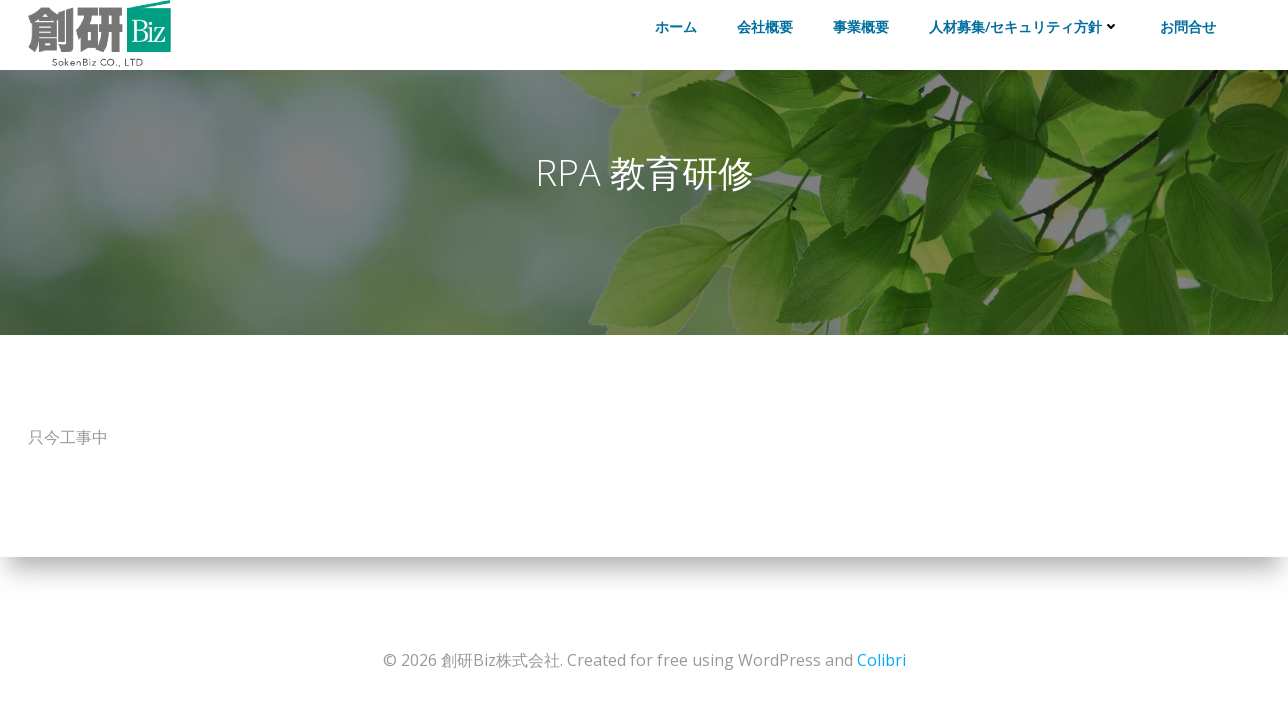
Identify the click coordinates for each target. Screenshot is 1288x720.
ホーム (676, 26)
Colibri (881, 660)
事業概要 (861, 26)
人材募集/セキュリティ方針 (1024, 26)
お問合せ (1188, 26)
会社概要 (765, 26)
